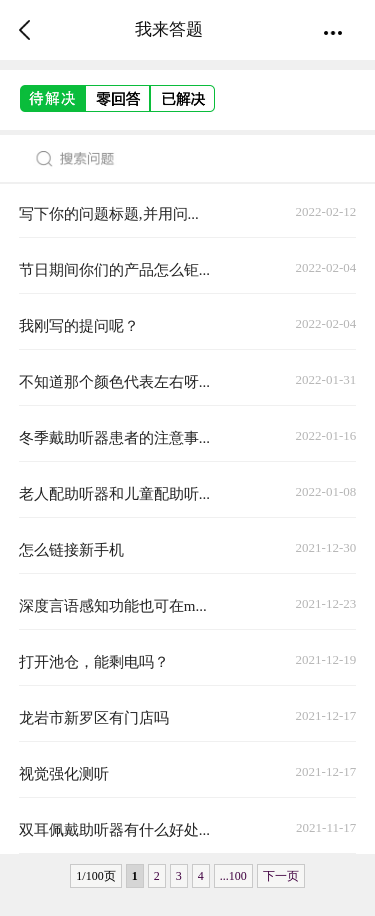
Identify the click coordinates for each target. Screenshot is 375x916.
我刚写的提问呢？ (79, 326)
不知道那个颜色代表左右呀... (114, 382)
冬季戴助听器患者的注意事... (114, 438)
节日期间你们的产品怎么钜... (114, 270)
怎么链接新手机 (71, 550)
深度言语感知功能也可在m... (113, 606)
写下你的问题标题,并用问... (109, 214)
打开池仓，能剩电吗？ (94, 662)
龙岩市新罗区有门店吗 (94, 718)
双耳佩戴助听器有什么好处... (114, 830)
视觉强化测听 (64, 774)
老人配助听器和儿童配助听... (114, 494)
